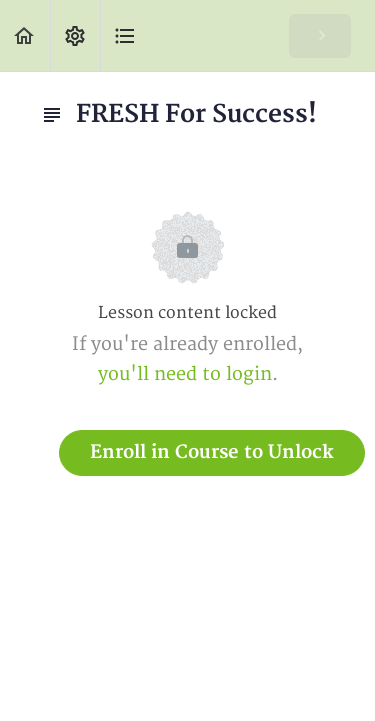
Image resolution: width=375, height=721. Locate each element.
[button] (25, 35)
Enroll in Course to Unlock (212, 452)
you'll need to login (185, 374)
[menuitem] (75, 35)
